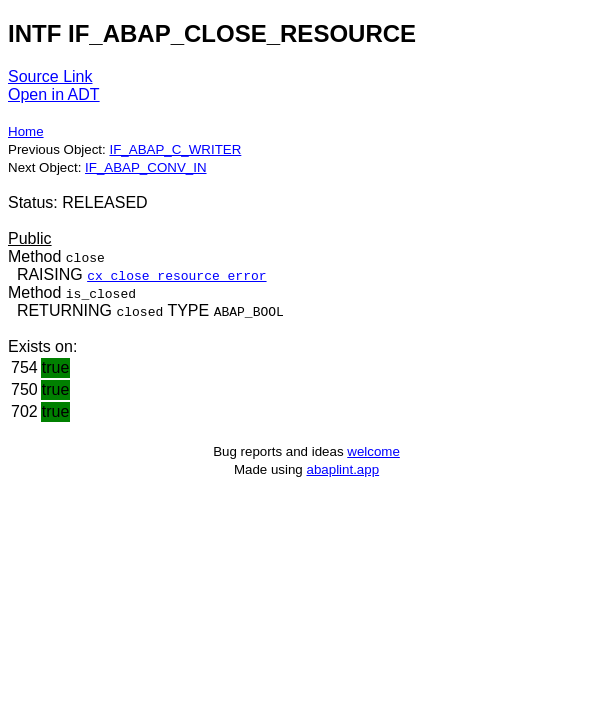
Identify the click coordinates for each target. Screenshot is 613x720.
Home (26, 131)
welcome (373, 451)
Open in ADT (54, 94)
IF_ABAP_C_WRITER (175, 149)
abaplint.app (342, 469)
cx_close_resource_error (176, 275)
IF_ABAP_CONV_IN (145, 167)
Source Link (50, 76)
